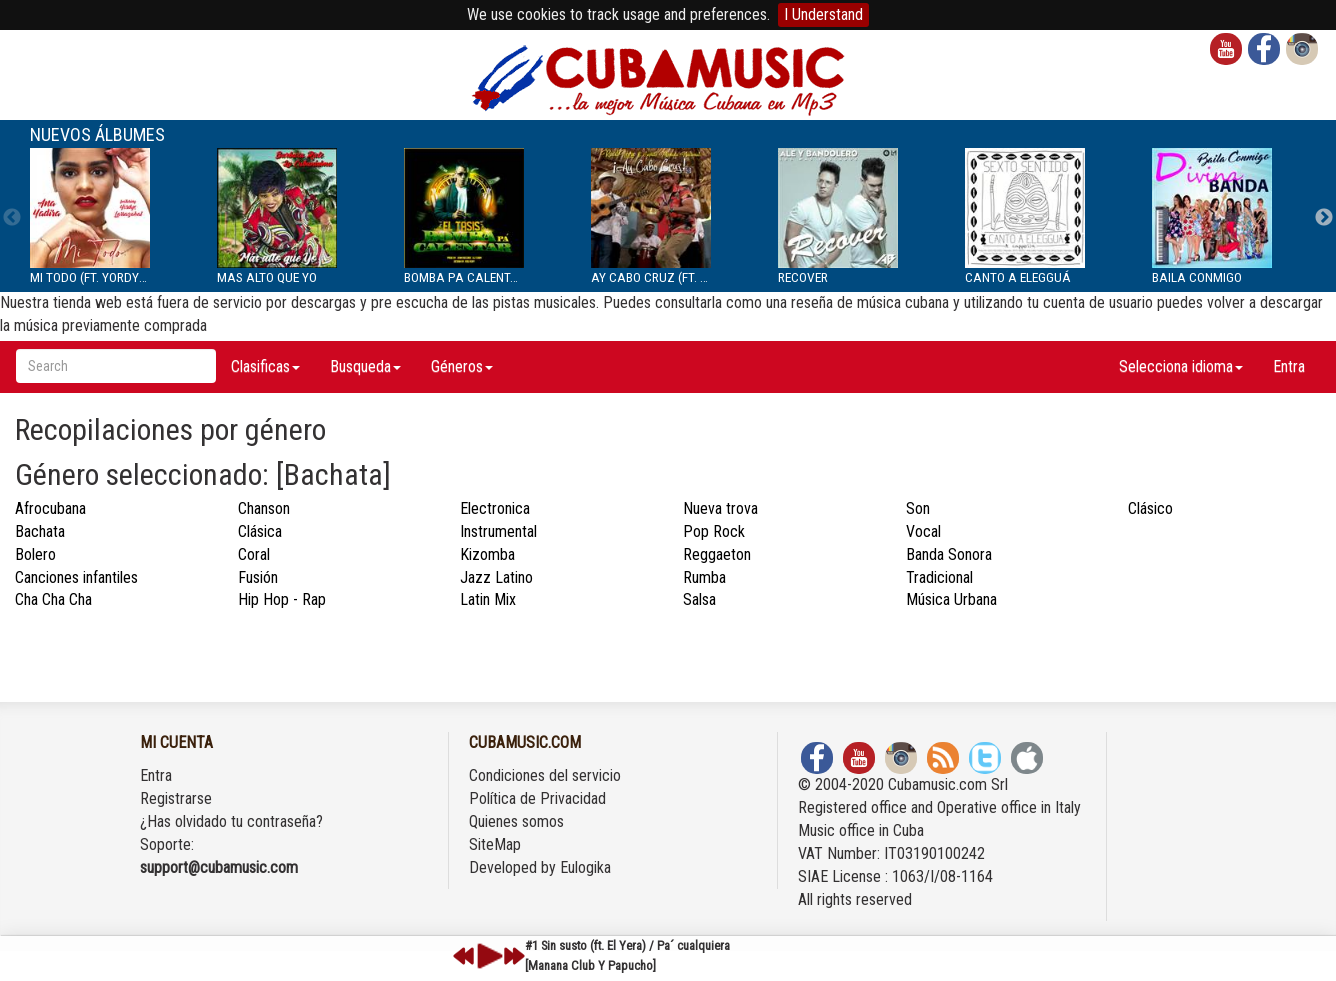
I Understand (823, 14)
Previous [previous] (12, 218)
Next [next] (1324, 218)
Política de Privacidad (537, 798)
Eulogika (585, 867)
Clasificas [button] (265, 366)
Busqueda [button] (365, 366)
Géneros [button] (462, 366)
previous (464, 956)
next (514, 956)
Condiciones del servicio (545, 775)
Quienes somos (516, 821)
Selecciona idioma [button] (1181, 366)
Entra (1289, 366)
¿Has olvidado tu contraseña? (231, 821)
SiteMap (495, 844)
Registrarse (176, 798)
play (487, 956)
